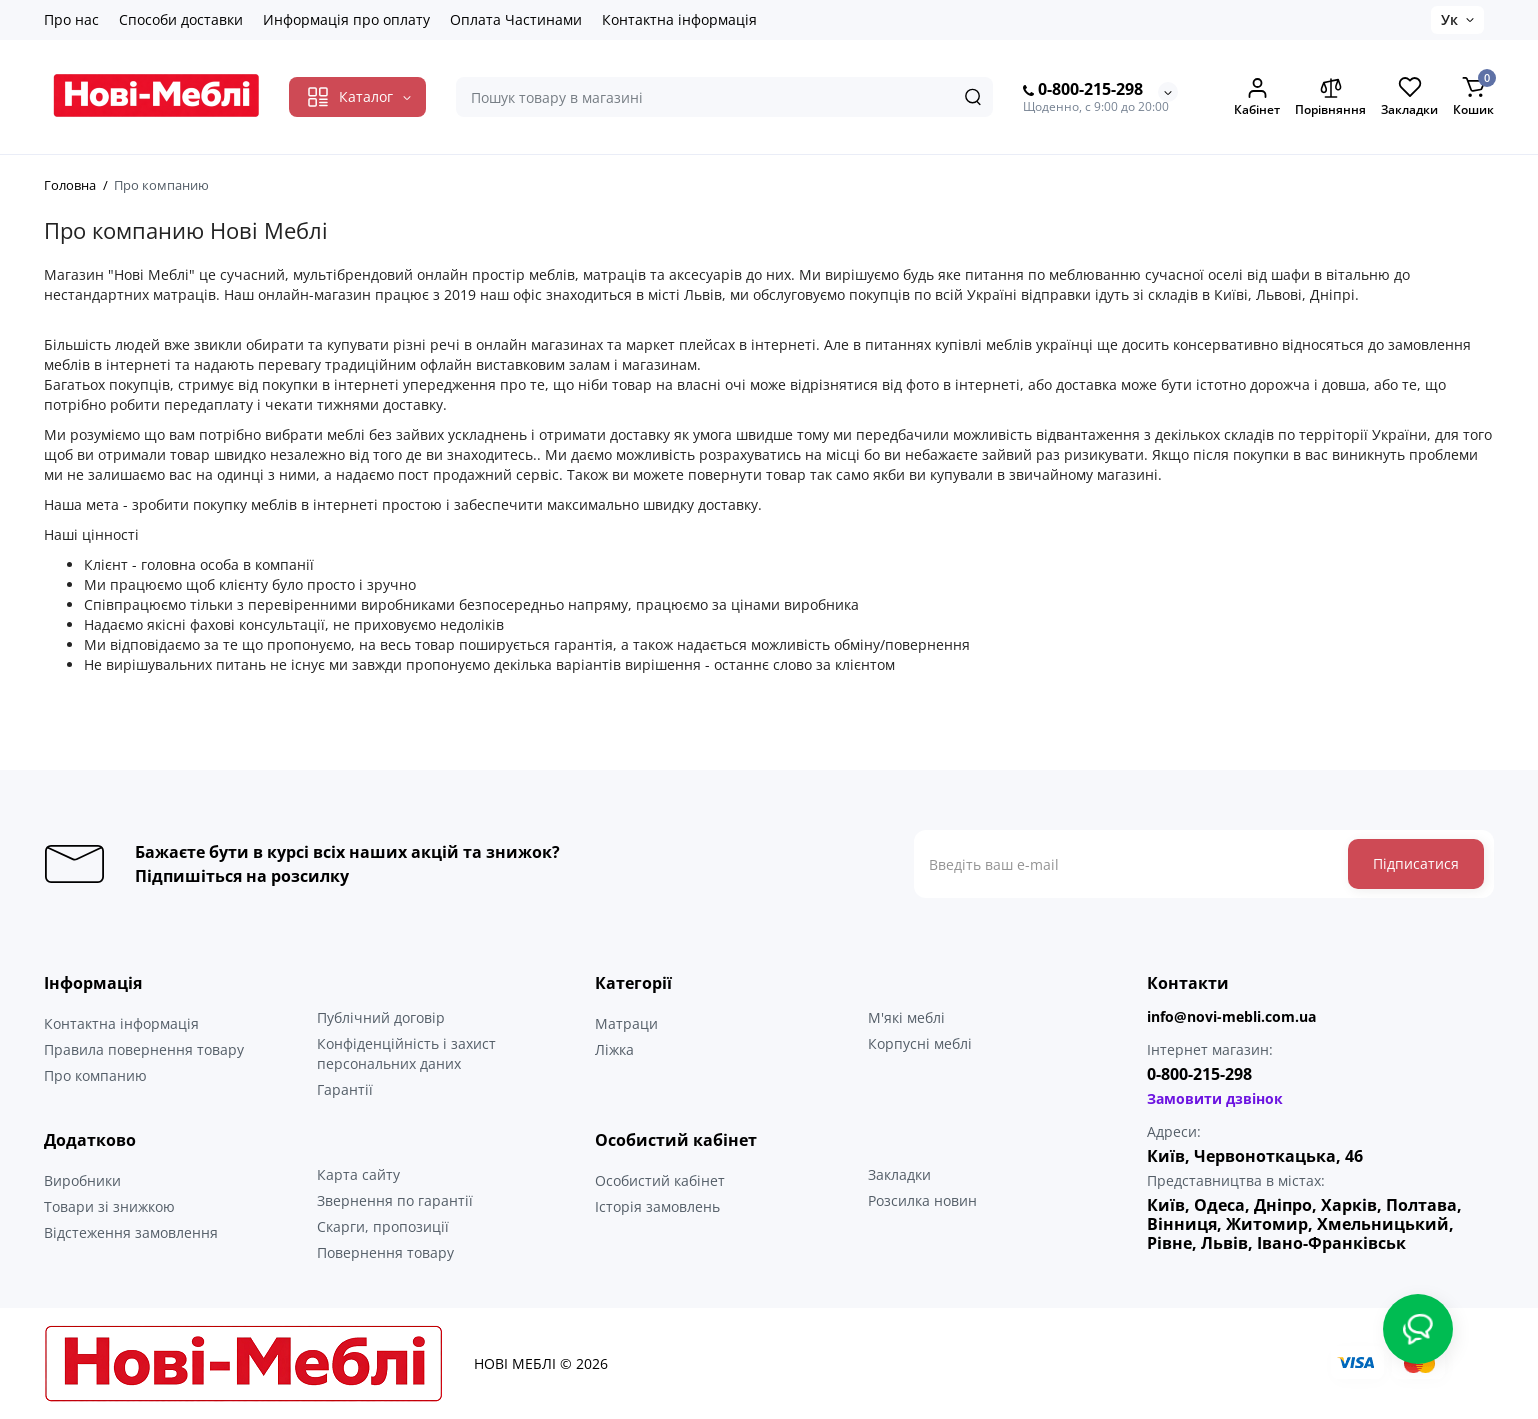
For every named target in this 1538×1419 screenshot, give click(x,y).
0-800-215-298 (1083, 90)
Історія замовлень (657, 1206)
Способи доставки (181, 19)
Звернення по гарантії (395, 1200)
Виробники (82, 1180)
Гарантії (345, 1089)
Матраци (626, 1023)
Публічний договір (381, 1017)
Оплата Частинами (516, 19)
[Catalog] (357, 97)
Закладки (899, 1174)
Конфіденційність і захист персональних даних (406, 1053)
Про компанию (95, 1075)
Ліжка (614, 1049)
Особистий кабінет (660, 1180)
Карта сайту (358, 1174)
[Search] (973, 97)
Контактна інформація (679, 19)
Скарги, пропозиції (383, 1226)
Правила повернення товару (144, 1049)
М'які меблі (906, 1017)
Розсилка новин (922, 1200)
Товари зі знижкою (109, 1206)
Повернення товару (385, 1252)
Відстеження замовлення (131, 1232)
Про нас (71, 19)
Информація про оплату (346, 19)
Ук (1449, 19)
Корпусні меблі (920, 1043)
